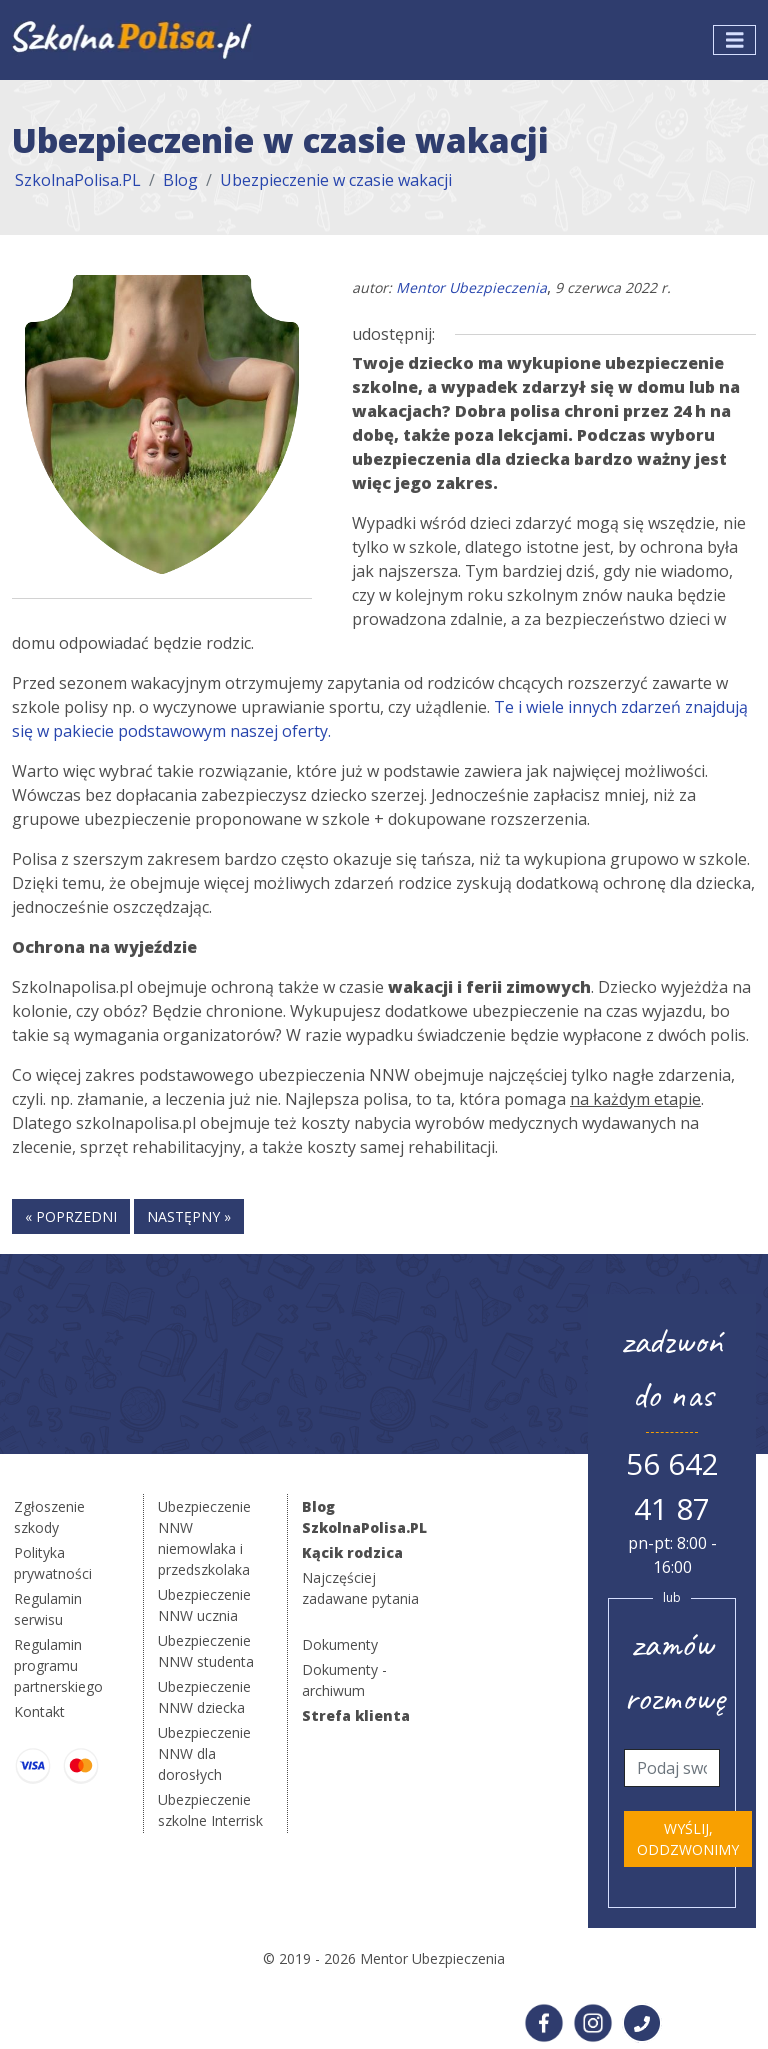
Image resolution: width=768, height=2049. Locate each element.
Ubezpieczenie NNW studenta (206, 1651)
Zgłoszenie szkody (49, 1517)
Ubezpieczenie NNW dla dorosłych (204, 1753)
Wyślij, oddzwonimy (688, 1839)
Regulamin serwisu (48, 1609)
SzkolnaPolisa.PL (78, 180)
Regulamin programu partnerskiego (58, 1665)
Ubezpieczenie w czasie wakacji (336, 180)
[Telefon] (672, 1768)
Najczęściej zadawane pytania (360, 1588)
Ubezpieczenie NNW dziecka (204, 1697)
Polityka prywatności (53, 1563)
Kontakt (39, 1711)
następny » (189, 1216)
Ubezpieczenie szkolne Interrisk (210, 1810)
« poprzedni (71, 1216)
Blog (180, 180)
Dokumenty (340, 1644)
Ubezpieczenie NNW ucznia (204, 1605)
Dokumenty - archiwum (344, 1680)
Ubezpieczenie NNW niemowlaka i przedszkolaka (204, 1538)
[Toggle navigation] (735, 40)
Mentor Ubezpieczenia (471, 287)
